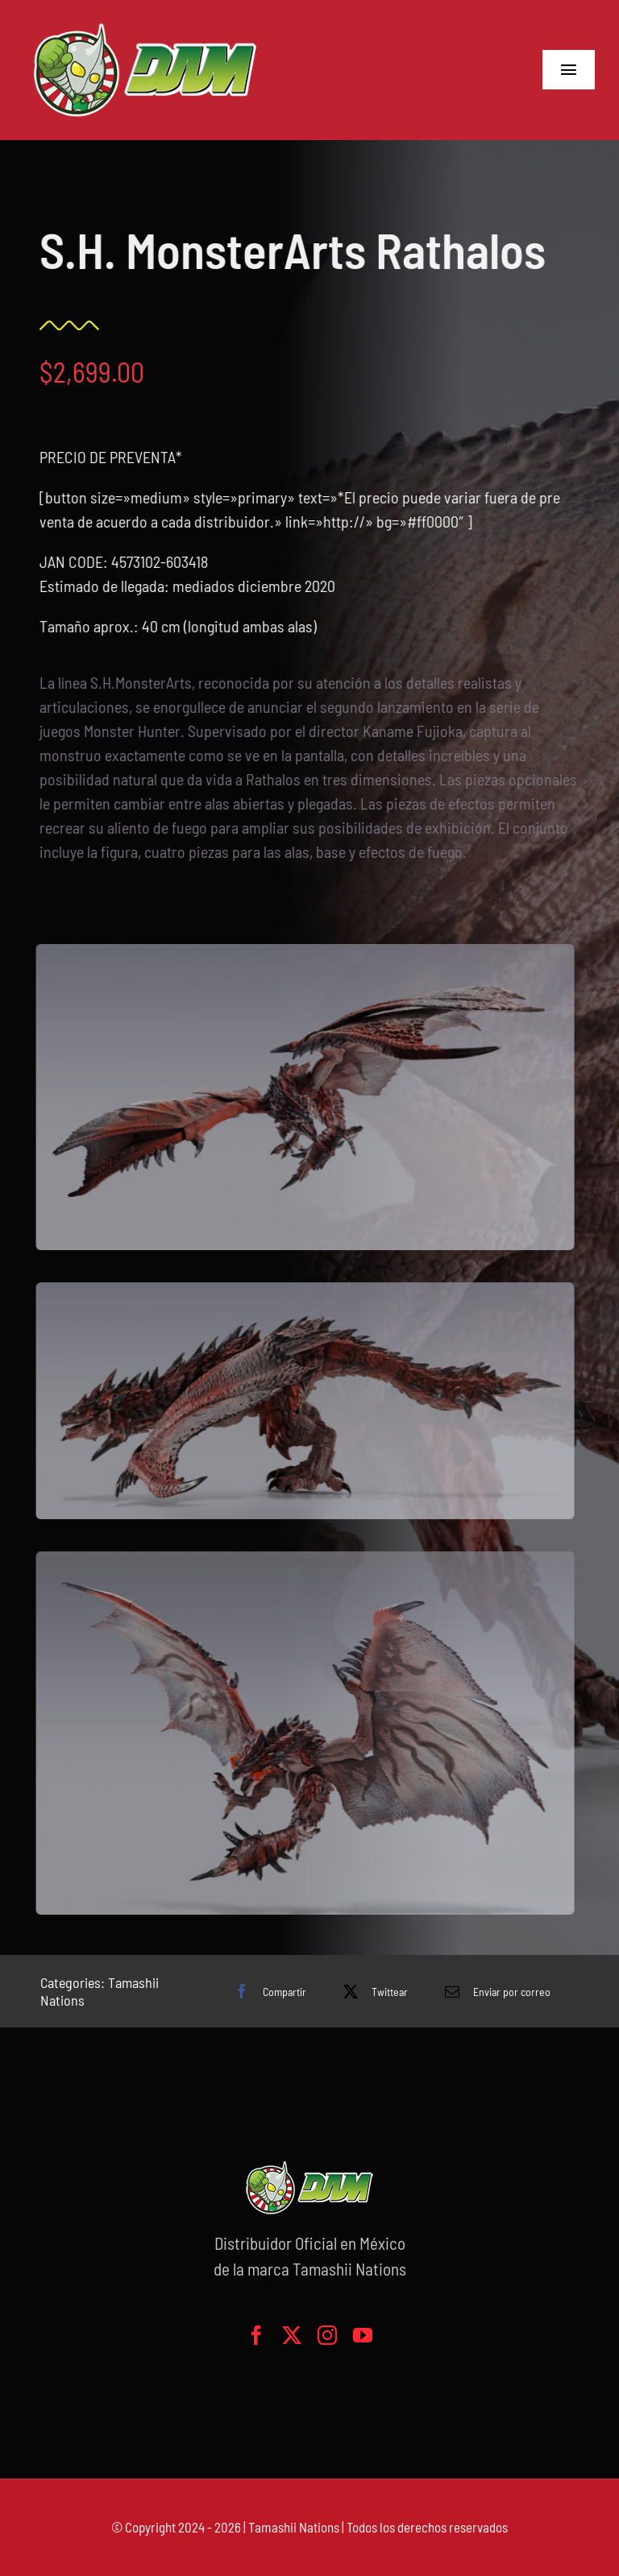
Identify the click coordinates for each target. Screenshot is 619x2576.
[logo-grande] (145, 24)
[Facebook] (266, 1991)
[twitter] (291, 2335)
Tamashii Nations (293, 2527)
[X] (371, 1991)
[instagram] (327, 2335)
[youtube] (362, 2335)
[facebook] (256, 2335)
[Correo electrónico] (493, 1991)
